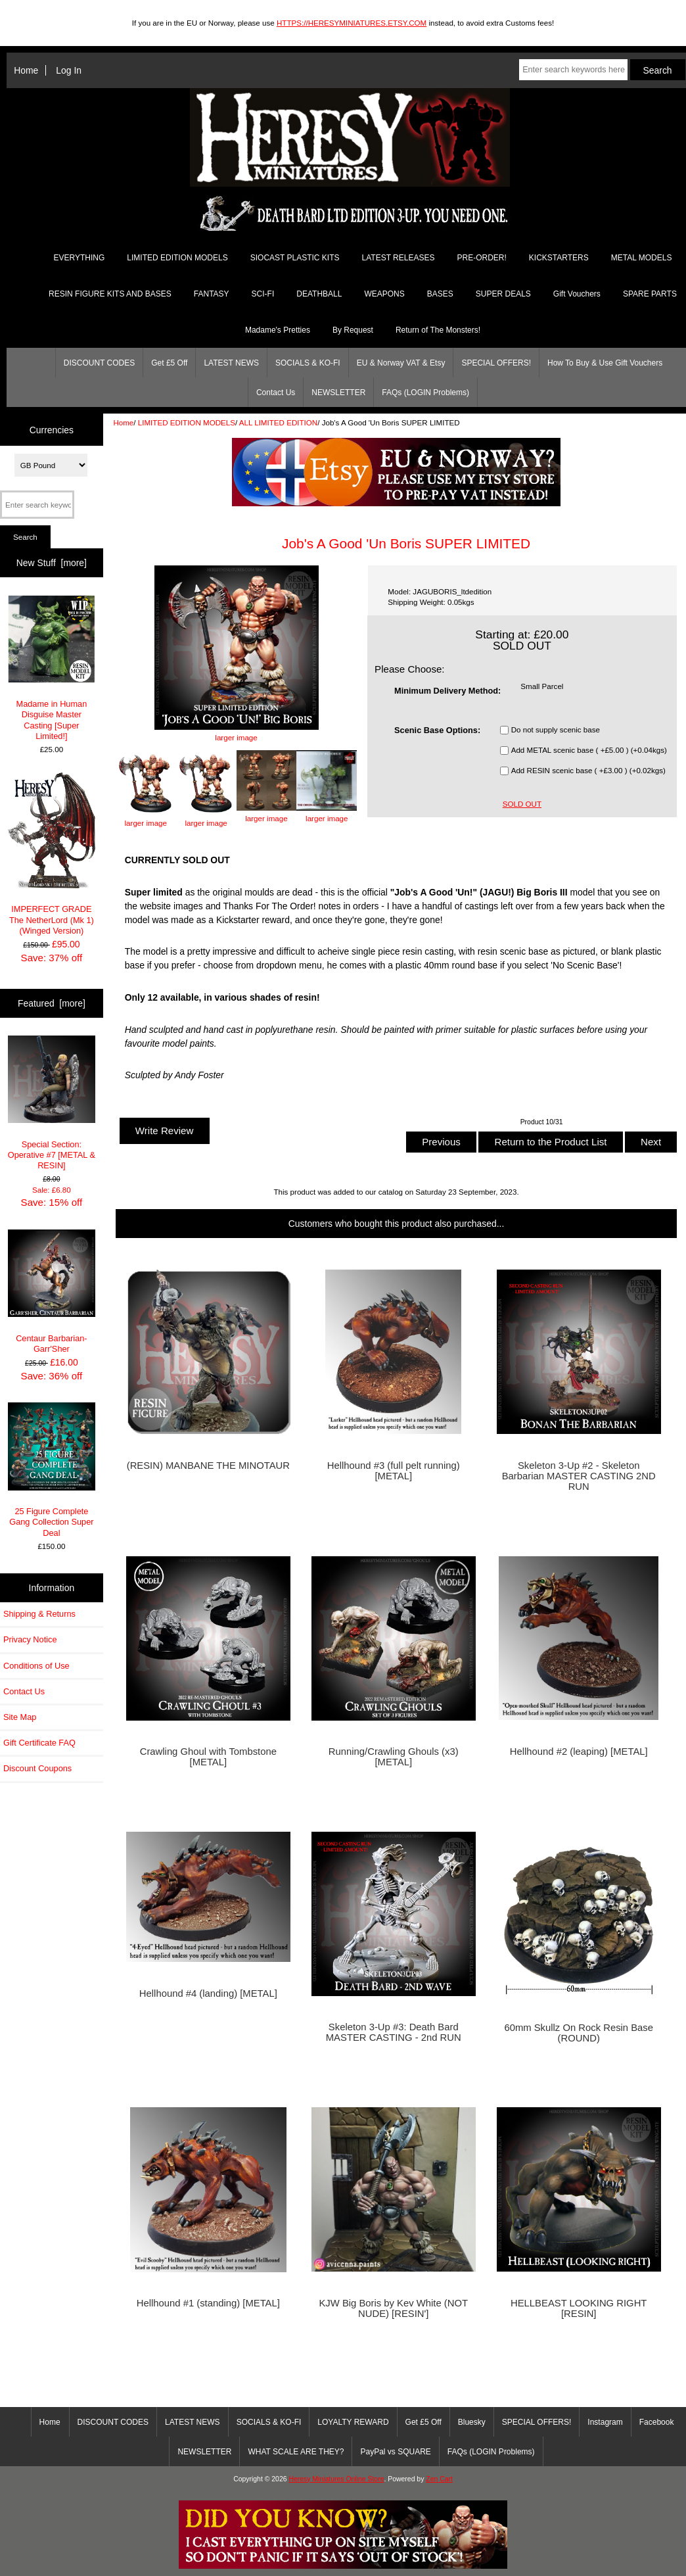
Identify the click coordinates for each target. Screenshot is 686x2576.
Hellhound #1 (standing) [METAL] (208, 2303)
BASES (440, 293)
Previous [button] (441, 1141)
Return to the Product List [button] (550, 1141)
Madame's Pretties (277, 330)
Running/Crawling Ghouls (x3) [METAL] (394, 1756)
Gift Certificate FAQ (39, 1743)
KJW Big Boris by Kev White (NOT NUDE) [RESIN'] (393, 2308)
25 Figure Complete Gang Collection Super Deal (52, 1469)
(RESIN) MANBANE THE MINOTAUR (208, 1465)
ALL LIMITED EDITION (278, 422)
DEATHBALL (319, 293)
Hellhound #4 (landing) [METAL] (208, 1993)
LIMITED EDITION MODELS (186, 422)
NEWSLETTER (338, 392)
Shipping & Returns (39, 1614)
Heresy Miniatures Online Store (336, 2479)
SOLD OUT (522, 803)
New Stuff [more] (51, 563)
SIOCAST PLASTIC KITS (295, 257)
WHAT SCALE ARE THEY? (296, 2451)
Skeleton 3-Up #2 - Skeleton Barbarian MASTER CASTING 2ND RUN (579, 1476)
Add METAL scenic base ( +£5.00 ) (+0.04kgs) (589, 750)
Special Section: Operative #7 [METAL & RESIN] (52, 1103)
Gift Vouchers (577, 293)
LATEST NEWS (231, 363)
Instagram (604, 2422)
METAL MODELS (641, 257)
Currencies (52, 429)
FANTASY (211, 293)
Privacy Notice (30, 1639)
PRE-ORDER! (481, 257)
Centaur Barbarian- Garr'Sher (52, 1291)
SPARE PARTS (650, 293)
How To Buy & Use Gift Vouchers (604, 363)
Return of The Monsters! (438, 330)
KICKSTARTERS (559, 257)
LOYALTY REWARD (352, 2422)
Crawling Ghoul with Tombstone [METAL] (208, 1756)
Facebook (656, 2422)
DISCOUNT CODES (99, 363)
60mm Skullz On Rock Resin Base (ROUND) (578, 2032)
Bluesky (472, 2422)
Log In (68, 70)
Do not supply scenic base (555, 730)
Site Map (19, 1717)
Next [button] (651, 1141)
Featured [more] (51, 1003)
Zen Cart (439, 2479)
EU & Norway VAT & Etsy (401, 363)
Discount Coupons (37, 1768)
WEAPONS (384, 293)
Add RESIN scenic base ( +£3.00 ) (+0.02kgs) (588, 771)
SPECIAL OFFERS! (496, 363)
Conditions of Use (36, 1666)
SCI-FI (263, 293)
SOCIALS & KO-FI (307, 363)
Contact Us (275, 392)
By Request (352, 330)
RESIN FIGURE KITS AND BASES (110, 293)
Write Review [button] (164, 1130)
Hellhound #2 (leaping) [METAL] (579, 1751)
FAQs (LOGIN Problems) (425, 392)
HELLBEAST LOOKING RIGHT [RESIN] (579, 2308)
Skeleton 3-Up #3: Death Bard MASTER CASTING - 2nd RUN (393, 2032)
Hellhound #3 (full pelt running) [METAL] (393, 1470)
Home (26, 70)
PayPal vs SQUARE (395, 2451)
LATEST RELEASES (398, 257)
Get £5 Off (169, 363)
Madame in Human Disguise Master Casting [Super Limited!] (52, 668)
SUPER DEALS (503, 293)
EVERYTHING (79, 257)
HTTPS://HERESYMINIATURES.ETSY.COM (351, 22)
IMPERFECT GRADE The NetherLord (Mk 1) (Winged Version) (52, 854)
